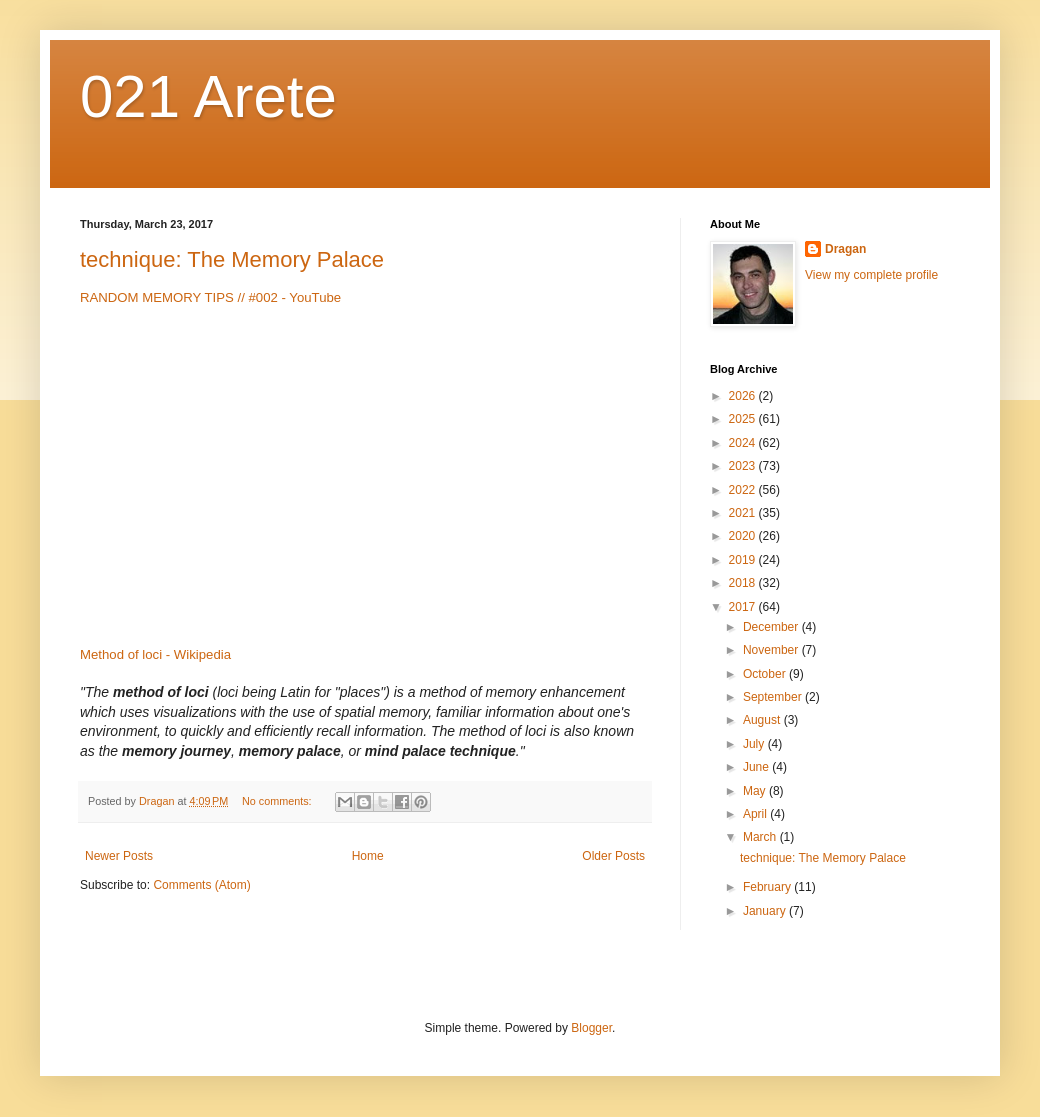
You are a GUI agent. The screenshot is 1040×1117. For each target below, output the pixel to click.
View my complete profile (871, 275)
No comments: (278, 801)
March (761, 837)
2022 (744, 490)
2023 (744, 466)
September (774, 697)
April (756, 814)
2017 (744, 607)
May (756, 791)
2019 (744, 560)
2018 (744, 583)
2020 (744, 536)
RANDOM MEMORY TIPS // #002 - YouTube (210, 297)
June (757, 767)
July (755, 744)
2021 (744, 513)
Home (368, 856)
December (772, 627)
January (766, 911)
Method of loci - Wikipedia (155, 654)
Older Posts (613, 856)
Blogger (591, 1028)
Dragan (845, 249)
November (772, 650)
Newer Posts (119, 856)
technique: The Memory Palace (232, 259)
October (766, 674)
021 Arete (208, 96)
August (763, 720)
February (768, 887)
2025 (744, 419)
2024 (744, 443)
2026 (744, 396)
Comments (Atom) (201, 885)
